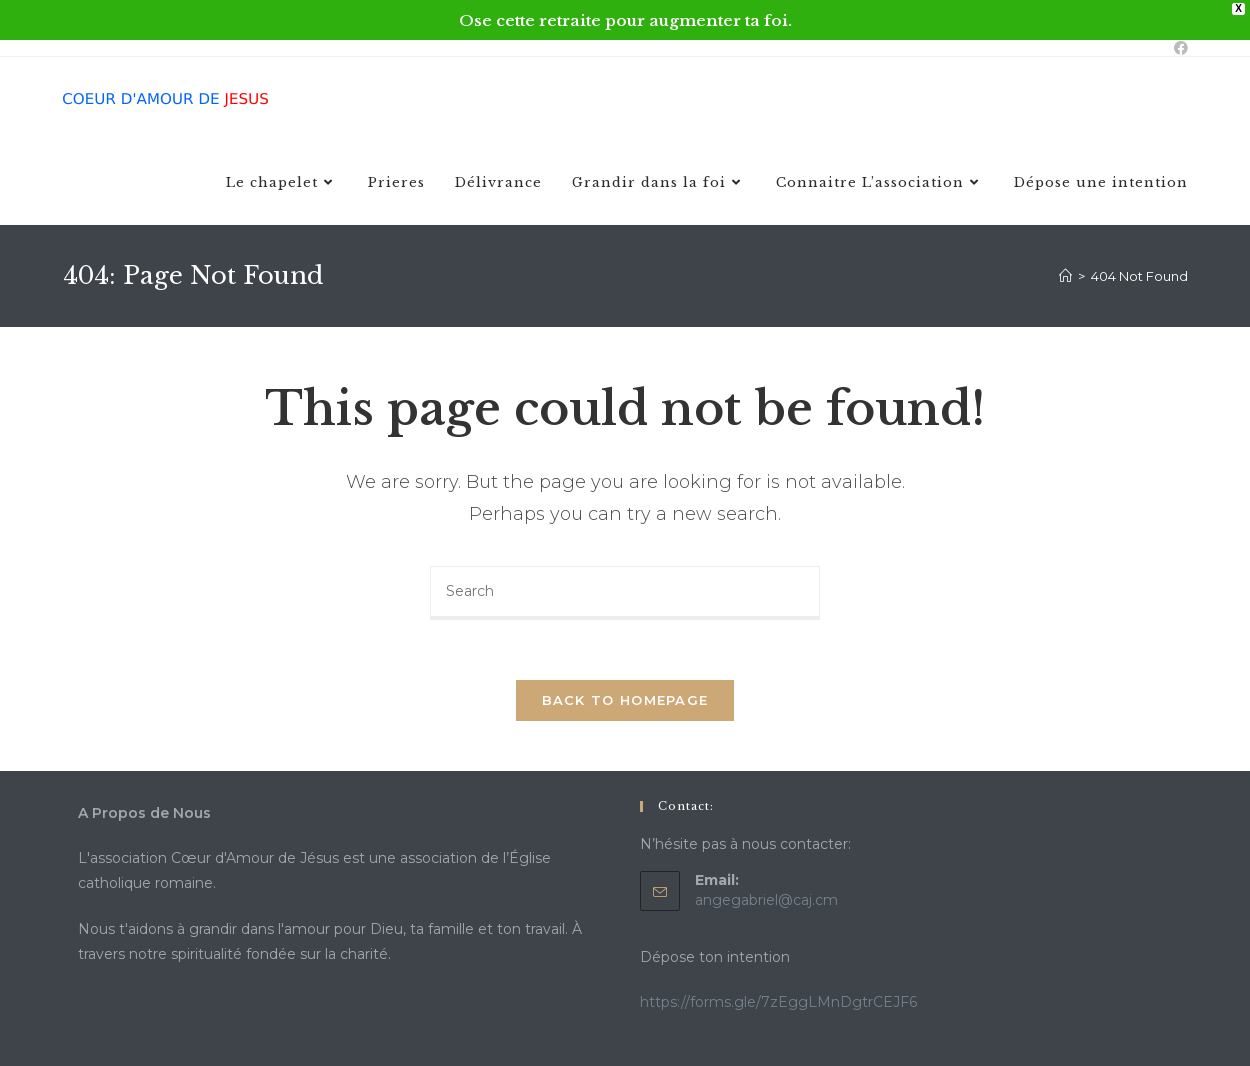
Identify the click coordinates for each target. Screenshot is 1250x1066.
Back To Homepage (625, 700)
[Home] (1065, 276)
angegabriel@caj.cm (766, 900)
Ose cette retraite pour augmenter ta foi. (625, 20)
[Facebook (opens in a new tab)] (1178, 48)
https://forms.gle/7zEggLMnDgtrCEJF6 (778, 1002)
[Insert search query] (625, 593)
